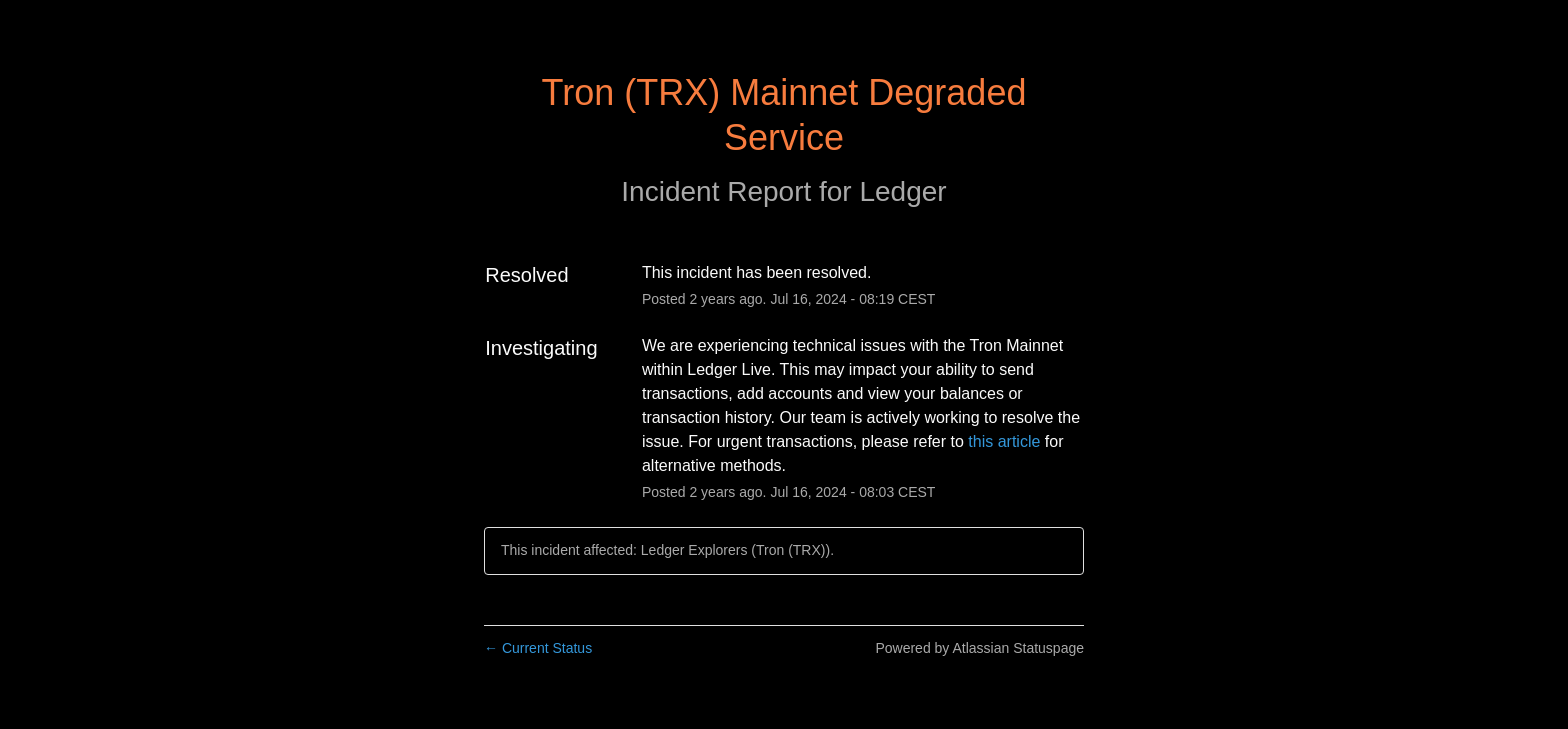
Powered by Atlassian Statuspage (979, 648)
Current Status (538, 648)
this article (1004, 441)
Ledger (902, 191)
